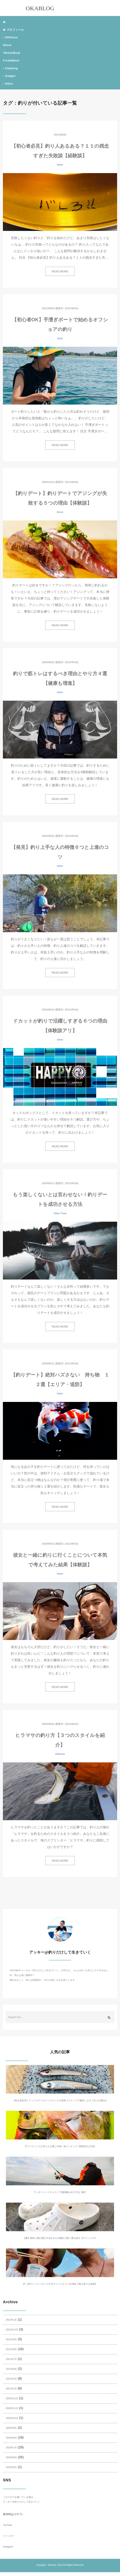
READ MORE (60, 271)
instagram (8, 2546)
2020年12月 (12, 2398)
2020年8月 (11, 2437)
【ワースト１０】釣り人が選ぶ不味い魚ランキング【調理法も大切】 (60, 2146)
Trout (63, 1213)
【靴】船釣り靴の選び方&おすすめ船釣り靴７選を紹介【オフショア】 (60, 2238)
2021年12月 (12, 2329)
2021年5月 (11, 2378)
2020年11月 (12, 2408)
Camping (10, 68)
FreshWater (11, 60)
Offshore (10, 37)
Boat (60, 338)
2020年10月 (12, 2418)
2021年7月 (11, 2359)
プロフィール (13, 29)
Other (8, 83)
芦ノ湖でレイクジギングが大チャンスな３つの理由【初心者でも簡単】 (60, 2284)
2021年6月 (11, 2369)
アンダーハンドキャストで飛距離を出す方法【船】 (60, 2192)
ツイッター (8, 2536)
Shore (7, 45)
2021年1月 (11, 2388)
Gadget (9, 75)
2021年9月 (11, 2339)
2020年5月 (11, 2467)
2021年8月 (11, 2349)
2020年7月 (11, 2447)
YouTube (7, 2525)
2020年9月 (11, 2428)
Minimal (52, 2565)
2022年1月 (11, 2319)
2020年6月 (11, 2457)
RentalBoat (11, 52)
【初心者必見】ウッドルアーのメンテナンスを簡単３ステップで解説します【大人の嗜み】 (60, 2100)
